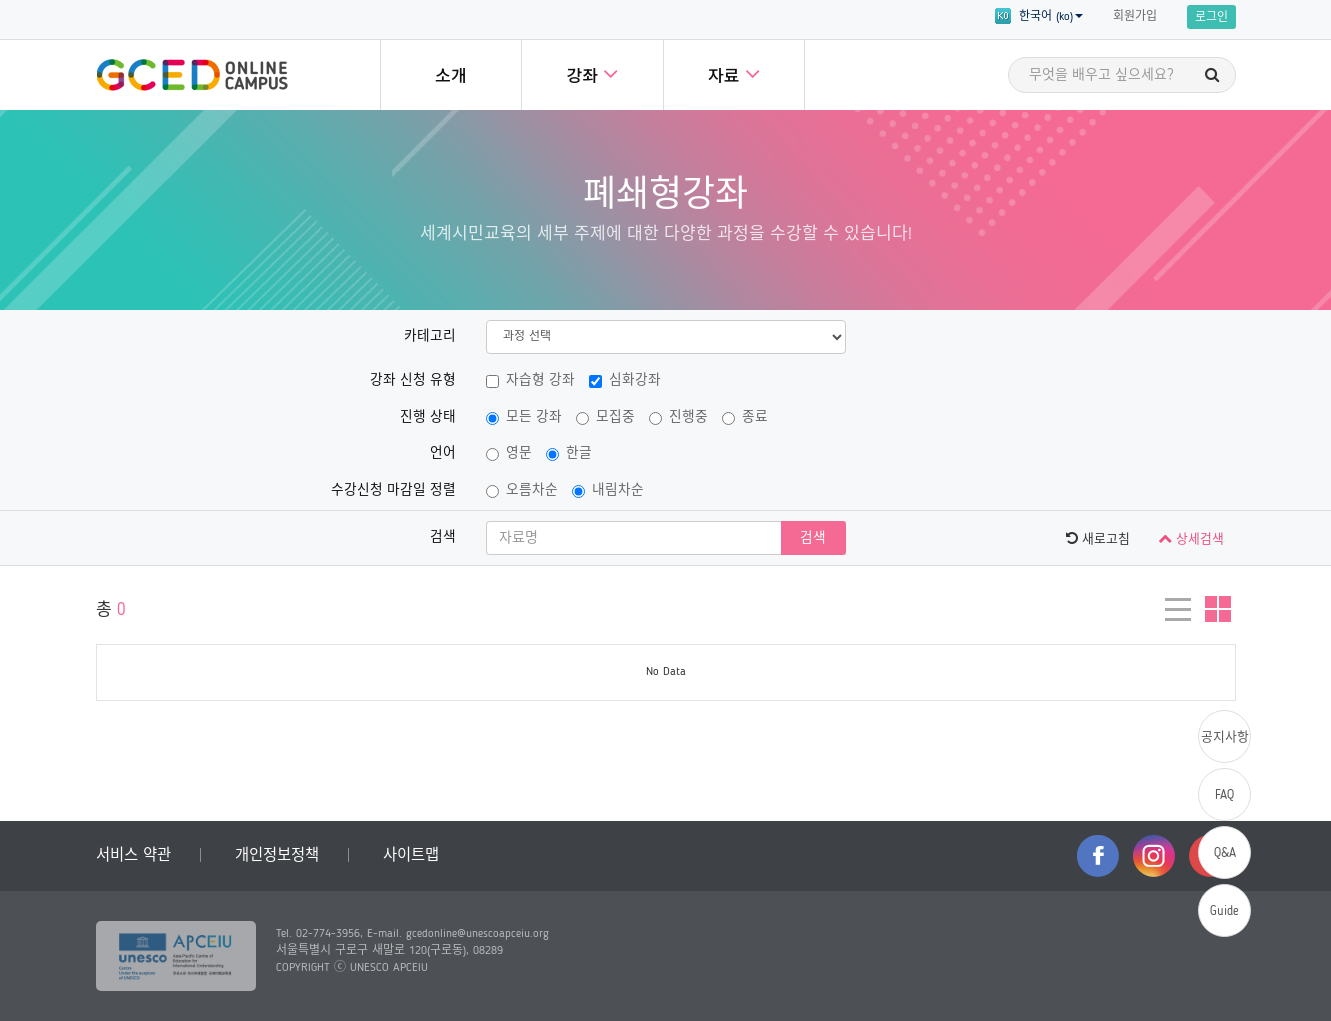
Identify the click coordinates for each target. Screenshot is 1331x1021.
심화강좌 (625, 381)
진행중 (678, 418)
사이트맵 (411, 856)
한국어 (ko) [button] (1039, 16)
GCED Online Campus (192, 75)
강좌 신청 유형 (413, 380)
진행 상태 (428, 417)
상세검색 (1191, 538)
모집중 (605, 418)
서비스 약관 (133, 856)
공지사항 (1225, 737)
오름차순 (522, 491)
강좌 (592, 73)
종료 (745, 418)
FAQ (1224, 795)
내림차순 (608, 491)
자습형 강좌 (530, 381)
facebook (1098, 856)
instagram (1154, 856)
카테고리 (430, 336)
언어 (443, 453)
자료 (734, 73)
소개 (451, 77)
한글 (569, 454)
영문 (509, 454)
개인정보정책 (277, 856)
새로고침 (1098, 538)
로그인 (1211, 18)
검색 (443, 537)
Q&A (1225, 853)
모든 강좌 (524, 418)
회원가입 (1135, 17)
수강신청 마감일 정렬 (393, 490)
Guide (1224, 911)
